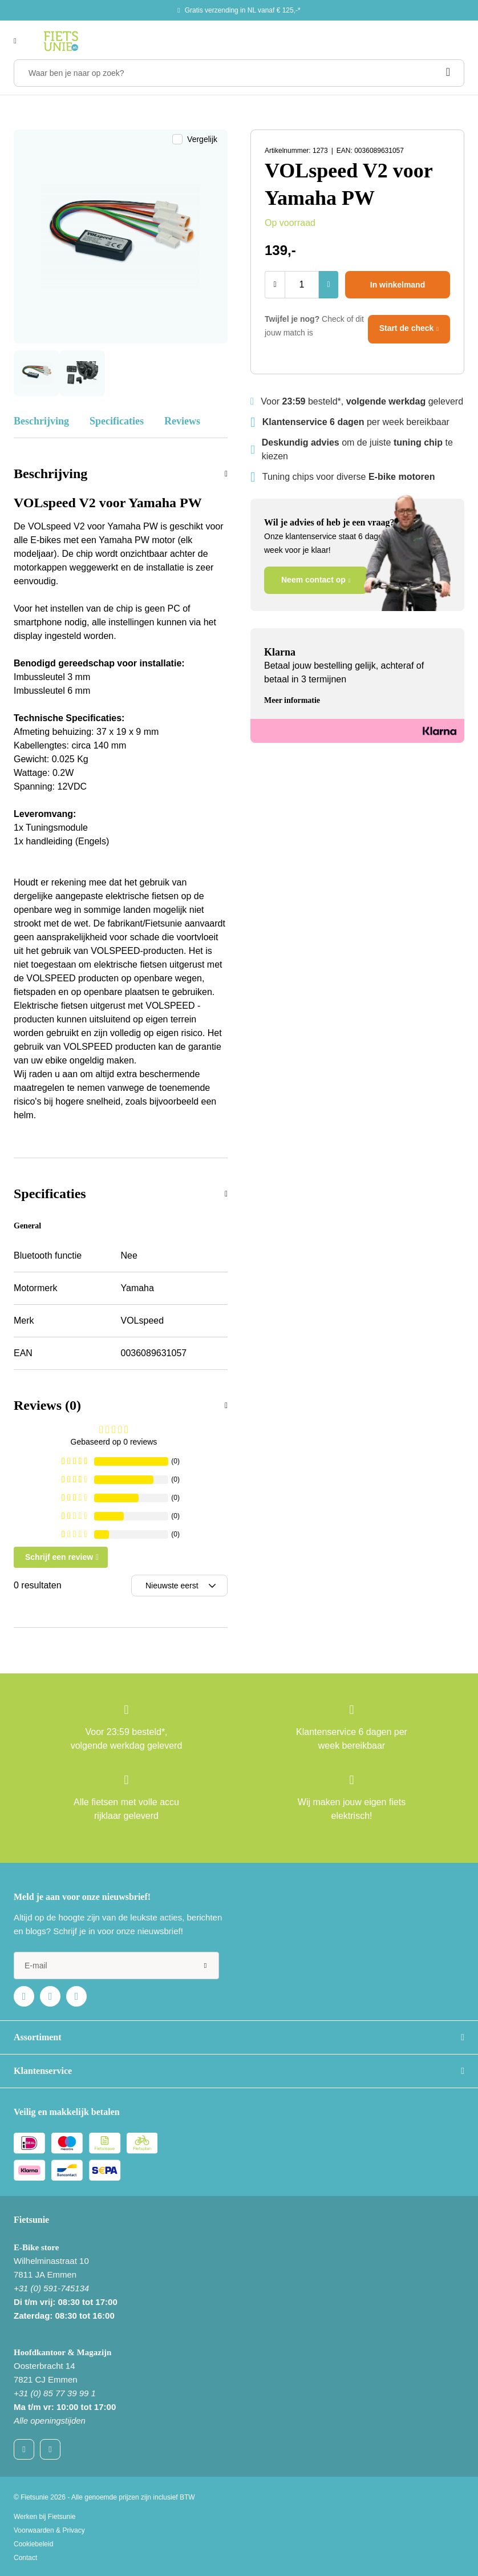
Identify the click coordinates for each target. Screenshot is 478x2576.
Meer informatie (292, 700)
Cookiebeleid (33, 2544)
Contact (25, 2558)
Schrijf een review (59, 1557)
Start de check (406, 328)
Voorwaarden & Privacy (49, 2530)
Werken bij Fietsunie (45, 2517)
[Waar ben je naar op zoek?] (239, 73)
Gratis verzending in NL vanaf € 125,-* (243, 10)
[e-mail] (116, 1965)
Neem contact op (313, 579)
